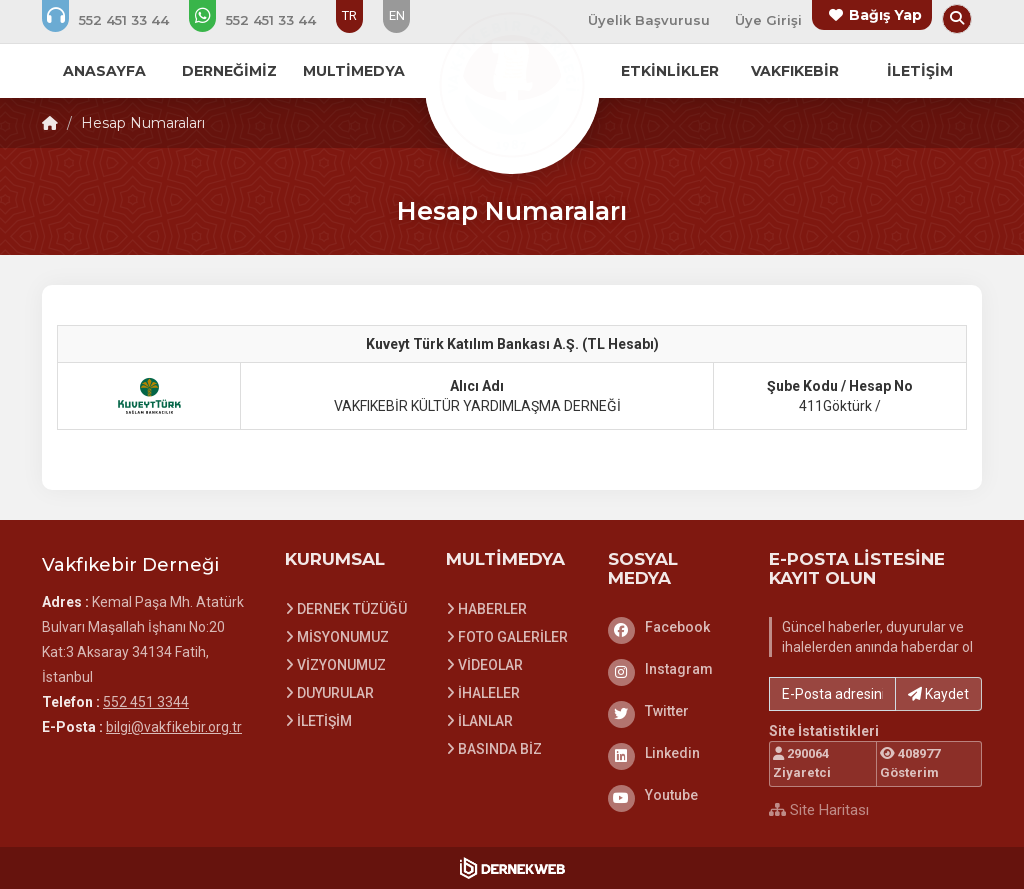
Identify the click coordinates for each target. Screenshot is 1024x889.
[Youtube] (674, 795)
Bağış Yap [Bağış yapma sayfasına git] (885, 15)
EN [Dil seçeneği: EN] (397, 15)
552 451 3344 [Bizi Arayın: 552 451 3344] (146, 702)
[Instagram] (674, 669)
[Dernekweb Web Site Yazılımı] (512, 868)
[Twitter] (674, 711)
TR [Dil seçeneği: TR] (349, 15)
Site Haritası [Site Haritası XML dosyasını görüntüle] (819, 810)
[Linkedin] (674, 753)
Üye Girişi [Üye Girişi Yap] (768, 20)
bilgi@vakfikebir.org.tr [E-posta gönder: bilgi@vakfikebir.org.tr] (174, 727)
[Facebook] (674, 627)
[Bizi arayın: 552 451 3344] (119, 20)
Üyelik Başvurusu (649, 20)
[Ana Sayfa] (512, 84)
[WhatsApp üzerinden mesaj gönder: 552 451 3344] (266, 20)
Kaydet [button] (938, 694)
